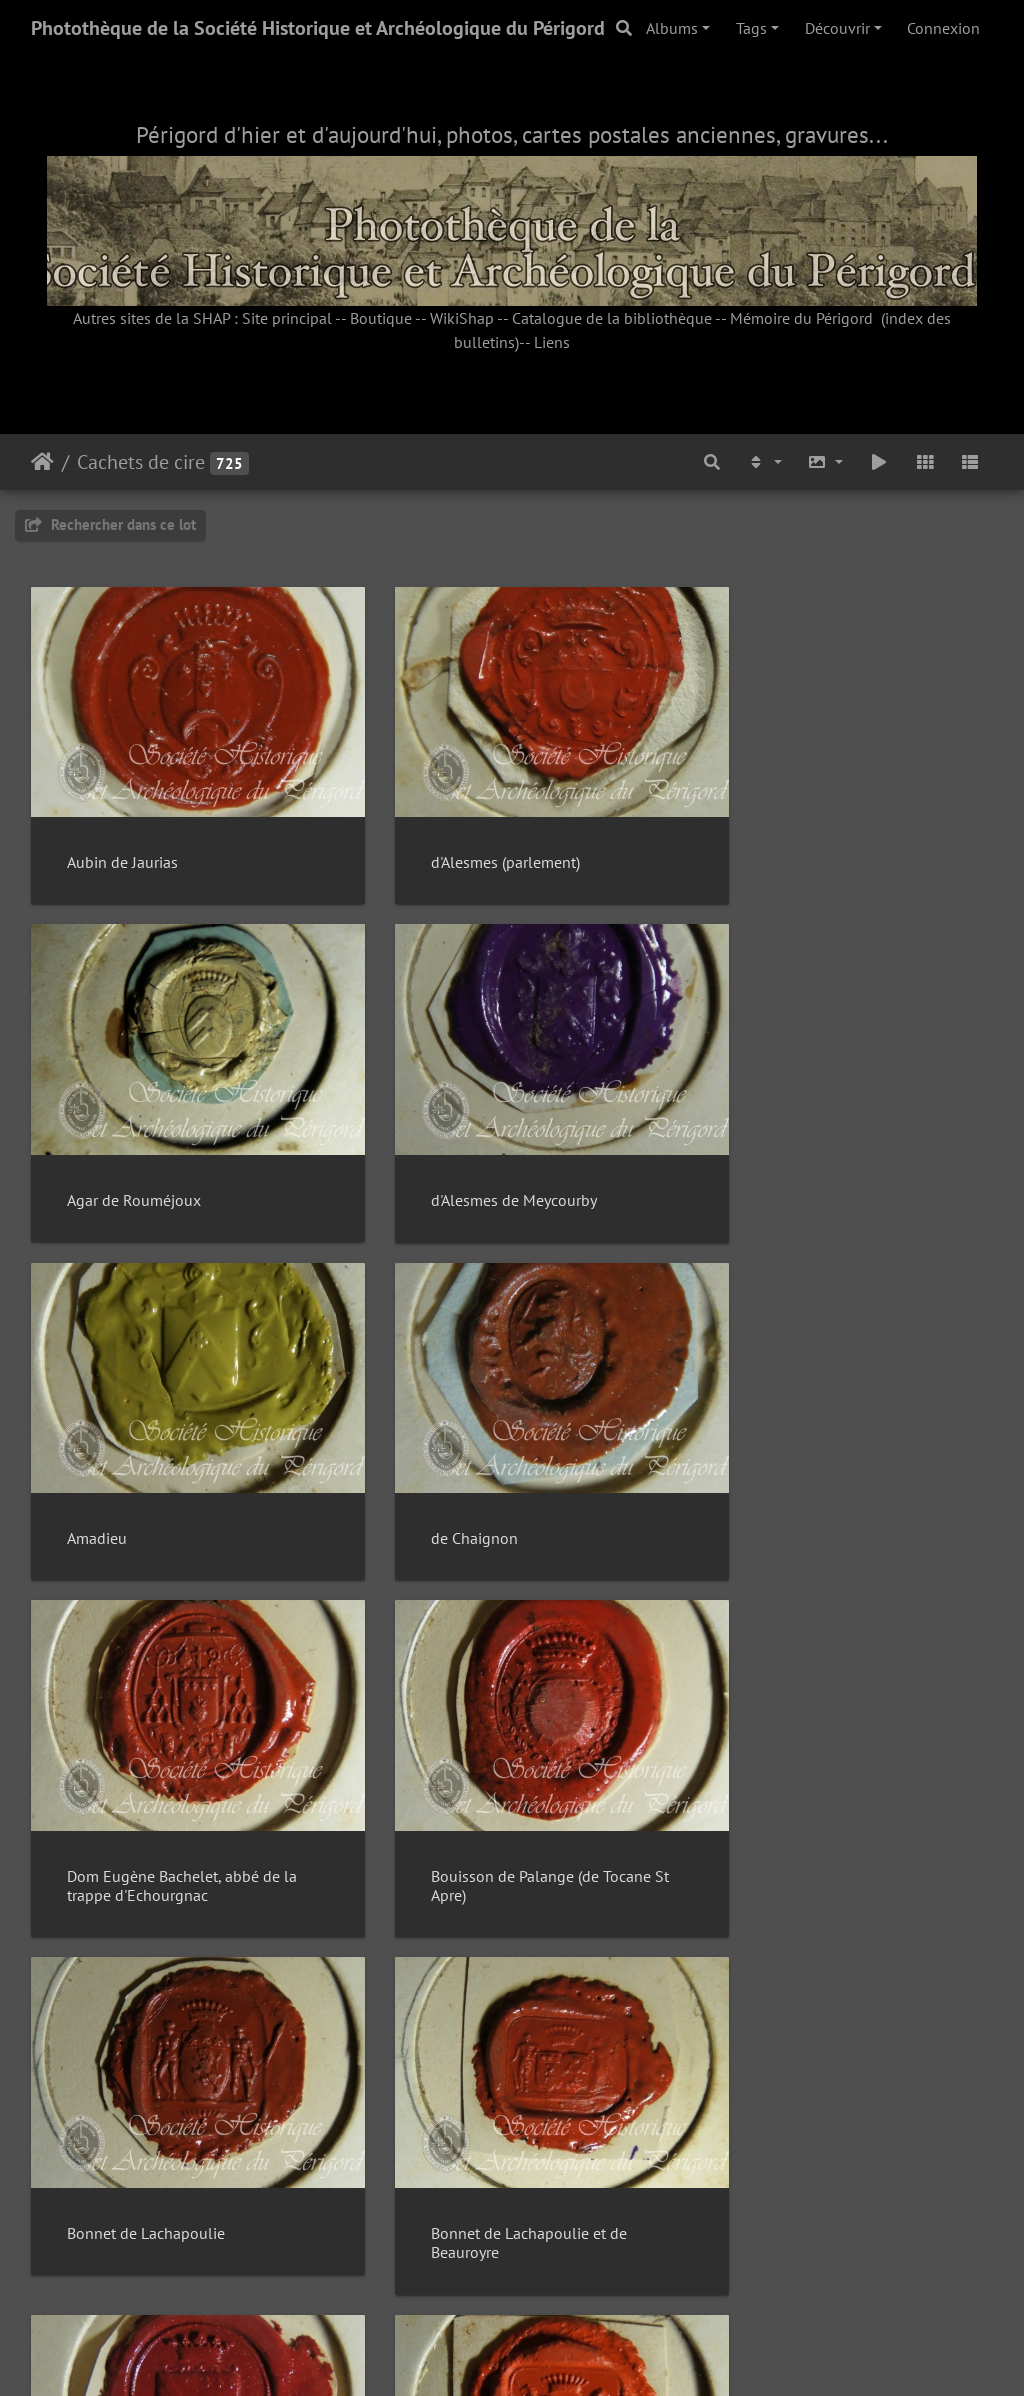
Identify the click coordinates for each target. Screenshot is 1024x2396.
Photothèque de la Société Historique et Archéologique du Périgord (318, 28)
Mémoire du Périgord (801, 318)
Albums (672, 28)
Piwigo (557, 2354)
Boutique (381, 318)
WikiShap (462, 318)
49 (615, 2277)
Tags (751, 28)
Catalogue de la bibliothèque (612, 318)
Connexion (943, 28)
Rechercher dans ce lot (110, 524)
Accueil (42, 462)
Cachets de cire (141, 462)
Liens (552, 342)
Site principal (287, 318)
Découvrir (837, 28)
